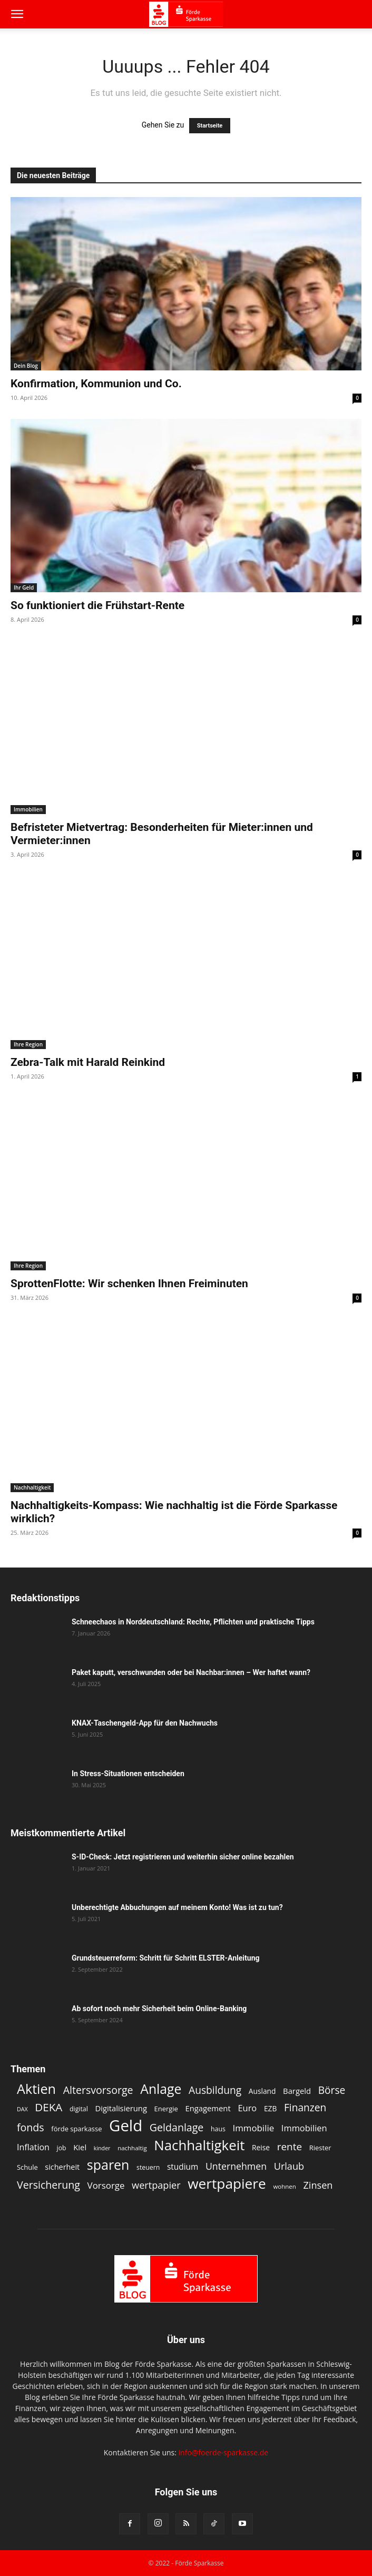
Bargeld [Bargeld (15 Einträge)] (297, 2090)
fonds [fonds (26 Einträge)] (30, 2127)
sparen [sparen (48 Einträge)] (108, 2164)
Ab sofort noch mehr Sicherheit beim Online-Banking (159, 2008)
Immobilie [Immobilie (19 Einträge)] (253, 2127)
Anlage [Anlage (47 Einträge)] (160, 2088)
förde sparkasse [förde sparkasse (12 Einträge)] (76, 2128)
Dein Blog (26, 365)
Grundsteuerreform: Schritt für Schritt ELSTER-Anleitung (165, 1958)
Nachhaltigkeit (32, 1487)
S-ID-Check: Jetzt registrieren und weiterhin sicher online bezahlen (183, 1857)
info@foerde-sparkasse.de (224, 2452)
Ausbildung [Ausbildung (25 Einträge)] (215, 2090)
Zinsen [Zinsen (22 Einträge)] (317, 2185)
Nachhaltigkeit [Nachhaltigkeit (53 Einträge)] (199, 2145)
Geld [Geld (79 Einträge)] (125, 2125)
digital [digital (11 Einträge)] (79, 2108)
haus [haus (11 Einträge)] (218, 2128)
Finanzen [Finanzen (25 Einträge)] (305, 2107)
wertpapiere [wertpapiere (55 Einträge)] (227, 2183)
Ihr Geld (24, 587)
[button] (17, 14)
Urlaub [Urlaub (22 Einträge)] (289, 2166)
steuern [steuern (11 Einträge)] (148, 2167)
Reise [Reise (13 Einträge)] (261, 2147)
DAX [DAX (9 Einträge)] (22, 2109)
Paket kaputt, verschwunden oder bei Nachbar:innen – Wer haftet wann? (191, 1672)
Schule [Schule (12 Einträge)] (27, 2167)
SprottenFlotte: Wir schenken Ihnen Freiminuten (129, 1283)
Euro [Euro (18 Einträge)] (247, 2107)
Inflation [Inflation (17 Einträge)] (33, 2147)
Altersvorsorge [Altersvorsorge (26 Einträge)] (98, 2089)
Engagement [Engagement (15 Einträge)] (207, 2108)
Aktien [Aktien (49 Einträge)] (36, 2088)
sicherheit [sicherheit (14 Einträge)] (62, 2167)
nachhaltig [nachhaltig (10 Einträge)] (132, 2148)
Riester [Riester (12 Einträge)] (320, 2147)
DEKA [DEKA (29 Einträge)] (48, 2107)
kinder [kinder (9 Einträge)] (102, 2148)
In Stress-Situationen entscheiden (128, 1773)
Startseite (210, 125)
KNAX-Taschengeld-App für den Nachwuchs (145, 1723)
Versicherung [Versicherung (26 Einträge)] (48, 2184)
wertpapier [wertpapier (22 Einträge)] (156, 2185)
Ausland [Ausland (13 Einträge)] (262, 2091)
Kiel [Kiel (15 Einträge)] (79, 2147)
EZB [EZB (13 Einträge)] (270, 2108)
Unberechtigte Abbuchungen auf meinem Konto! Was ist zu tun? (177, 1907)
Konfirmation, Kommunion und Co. (96, 383)
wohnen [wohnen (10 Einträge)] (284, 2186)
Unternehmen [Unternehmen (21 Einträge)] (236, 2166)
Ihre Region (28, 1044)
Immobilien (28, 809)
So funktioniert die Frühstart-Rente (97, 605)
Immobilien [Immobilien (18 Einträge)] (304, 2127)
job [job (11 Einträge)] (61, 2147)
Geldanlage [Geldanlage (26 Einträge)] (176, 2127)
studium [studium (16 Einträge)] (182, 2166)
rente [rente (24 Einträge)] (289, 2146)
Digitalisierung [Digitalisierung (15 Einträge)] (121, 2108)
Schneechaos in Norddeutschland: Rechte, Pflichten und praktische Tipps (193, 1622)
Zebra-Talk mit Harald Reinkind (88, 1062)
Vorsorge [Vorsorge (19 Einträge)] (106, 2185)
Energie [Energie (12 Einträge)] (166, 2108)
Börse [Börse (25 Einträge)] (332, 2090)
